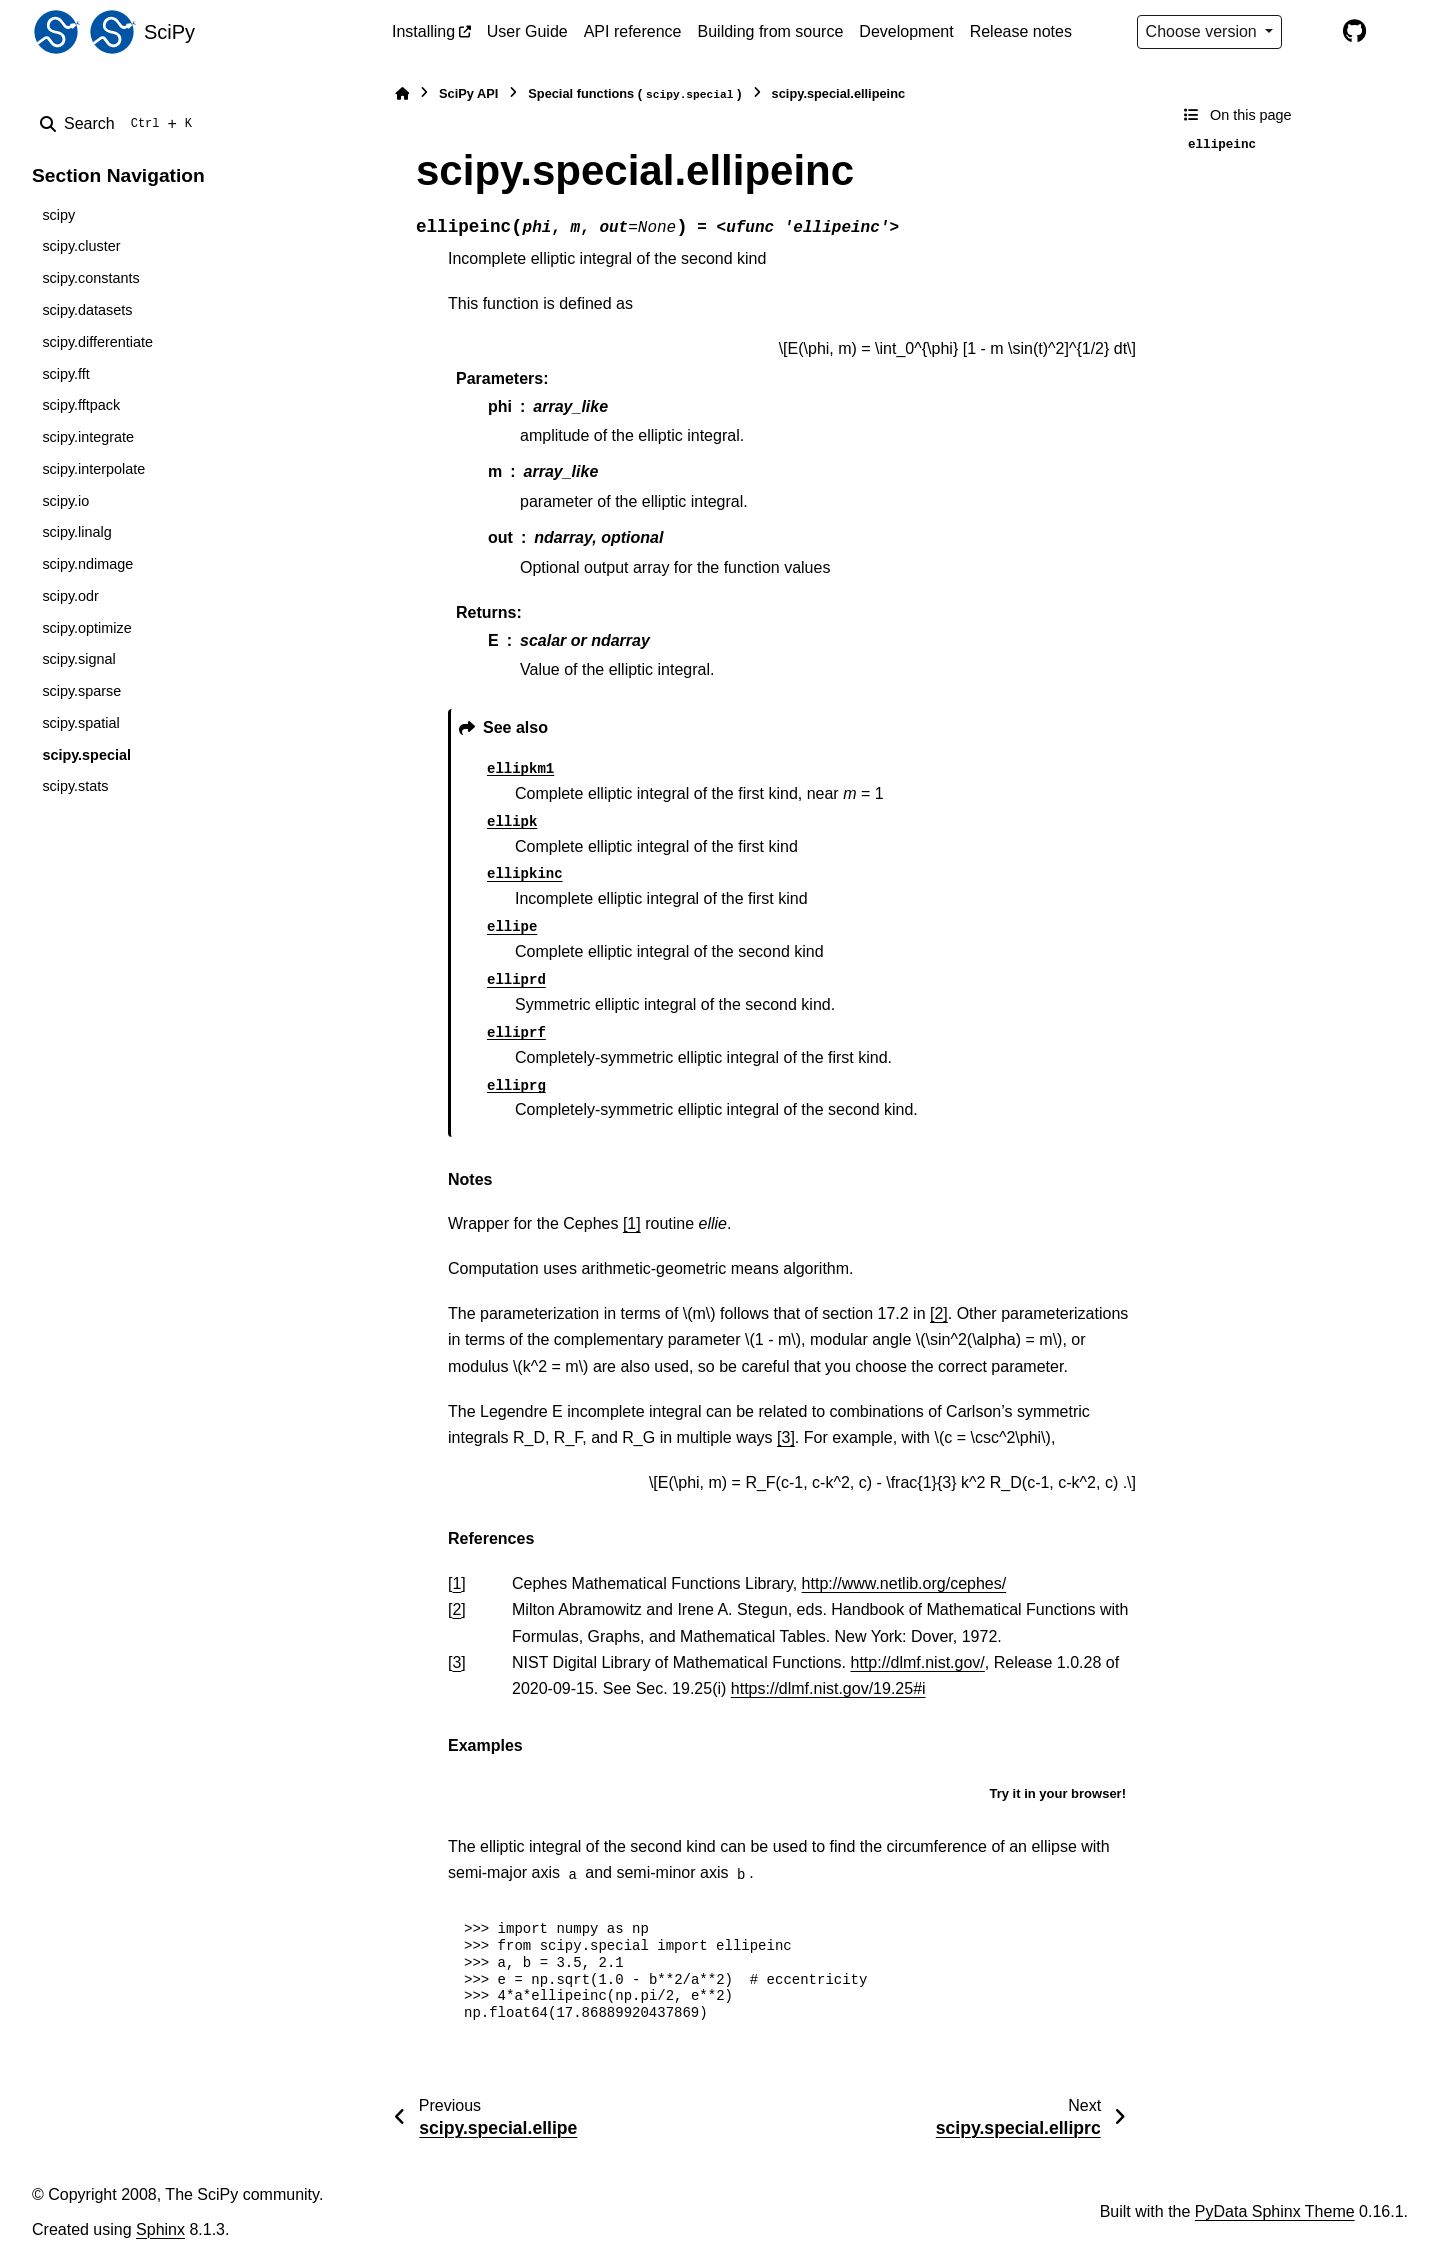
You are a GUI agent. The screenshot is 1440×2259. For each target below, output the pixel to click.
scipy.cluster (81, 246)
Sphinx (160, 2229)
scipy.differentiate (97, 342)
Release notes (1021, 31)
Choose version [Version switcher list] (1204, 31)
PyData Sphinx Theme (1275, 2211)
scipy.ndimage (87, 564)
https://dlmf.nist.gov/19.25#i (828, 1688)
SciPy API (468, 93)
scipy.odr (70, 596)
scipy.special (86, 755)
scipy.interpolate (93, 469)
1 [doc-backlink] (456, 1583)
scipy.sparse (81, 691)
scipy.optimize (86, 628)
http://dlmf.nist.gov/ (918, 1662)
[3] (786, 1437)
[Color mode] (1312, 32)
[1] (632, 1223)
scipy (58, 215)
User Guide (527, 31)
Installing (423, 31)
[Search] (120, 124)
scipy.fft (65, 374)
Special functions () (634, 94)
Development (906, 31)
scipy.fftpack (81, 405)
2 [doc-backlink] (456, 1609)
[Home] (402, 93)
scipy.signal (78, 659)
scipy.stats (75, 786)
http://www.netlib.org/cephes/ (904, 1583)
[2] (939, 1313)
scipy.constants (90, 278)
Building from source (771, 31)
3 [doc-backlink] (456, 1662)
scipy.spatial (80, 723)
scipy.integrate (88, 437)
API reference (633, 31)
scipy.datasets (87, 310)
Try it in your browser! (1057, 1793)
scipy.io (65, 501)
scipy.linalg (76, 532)
